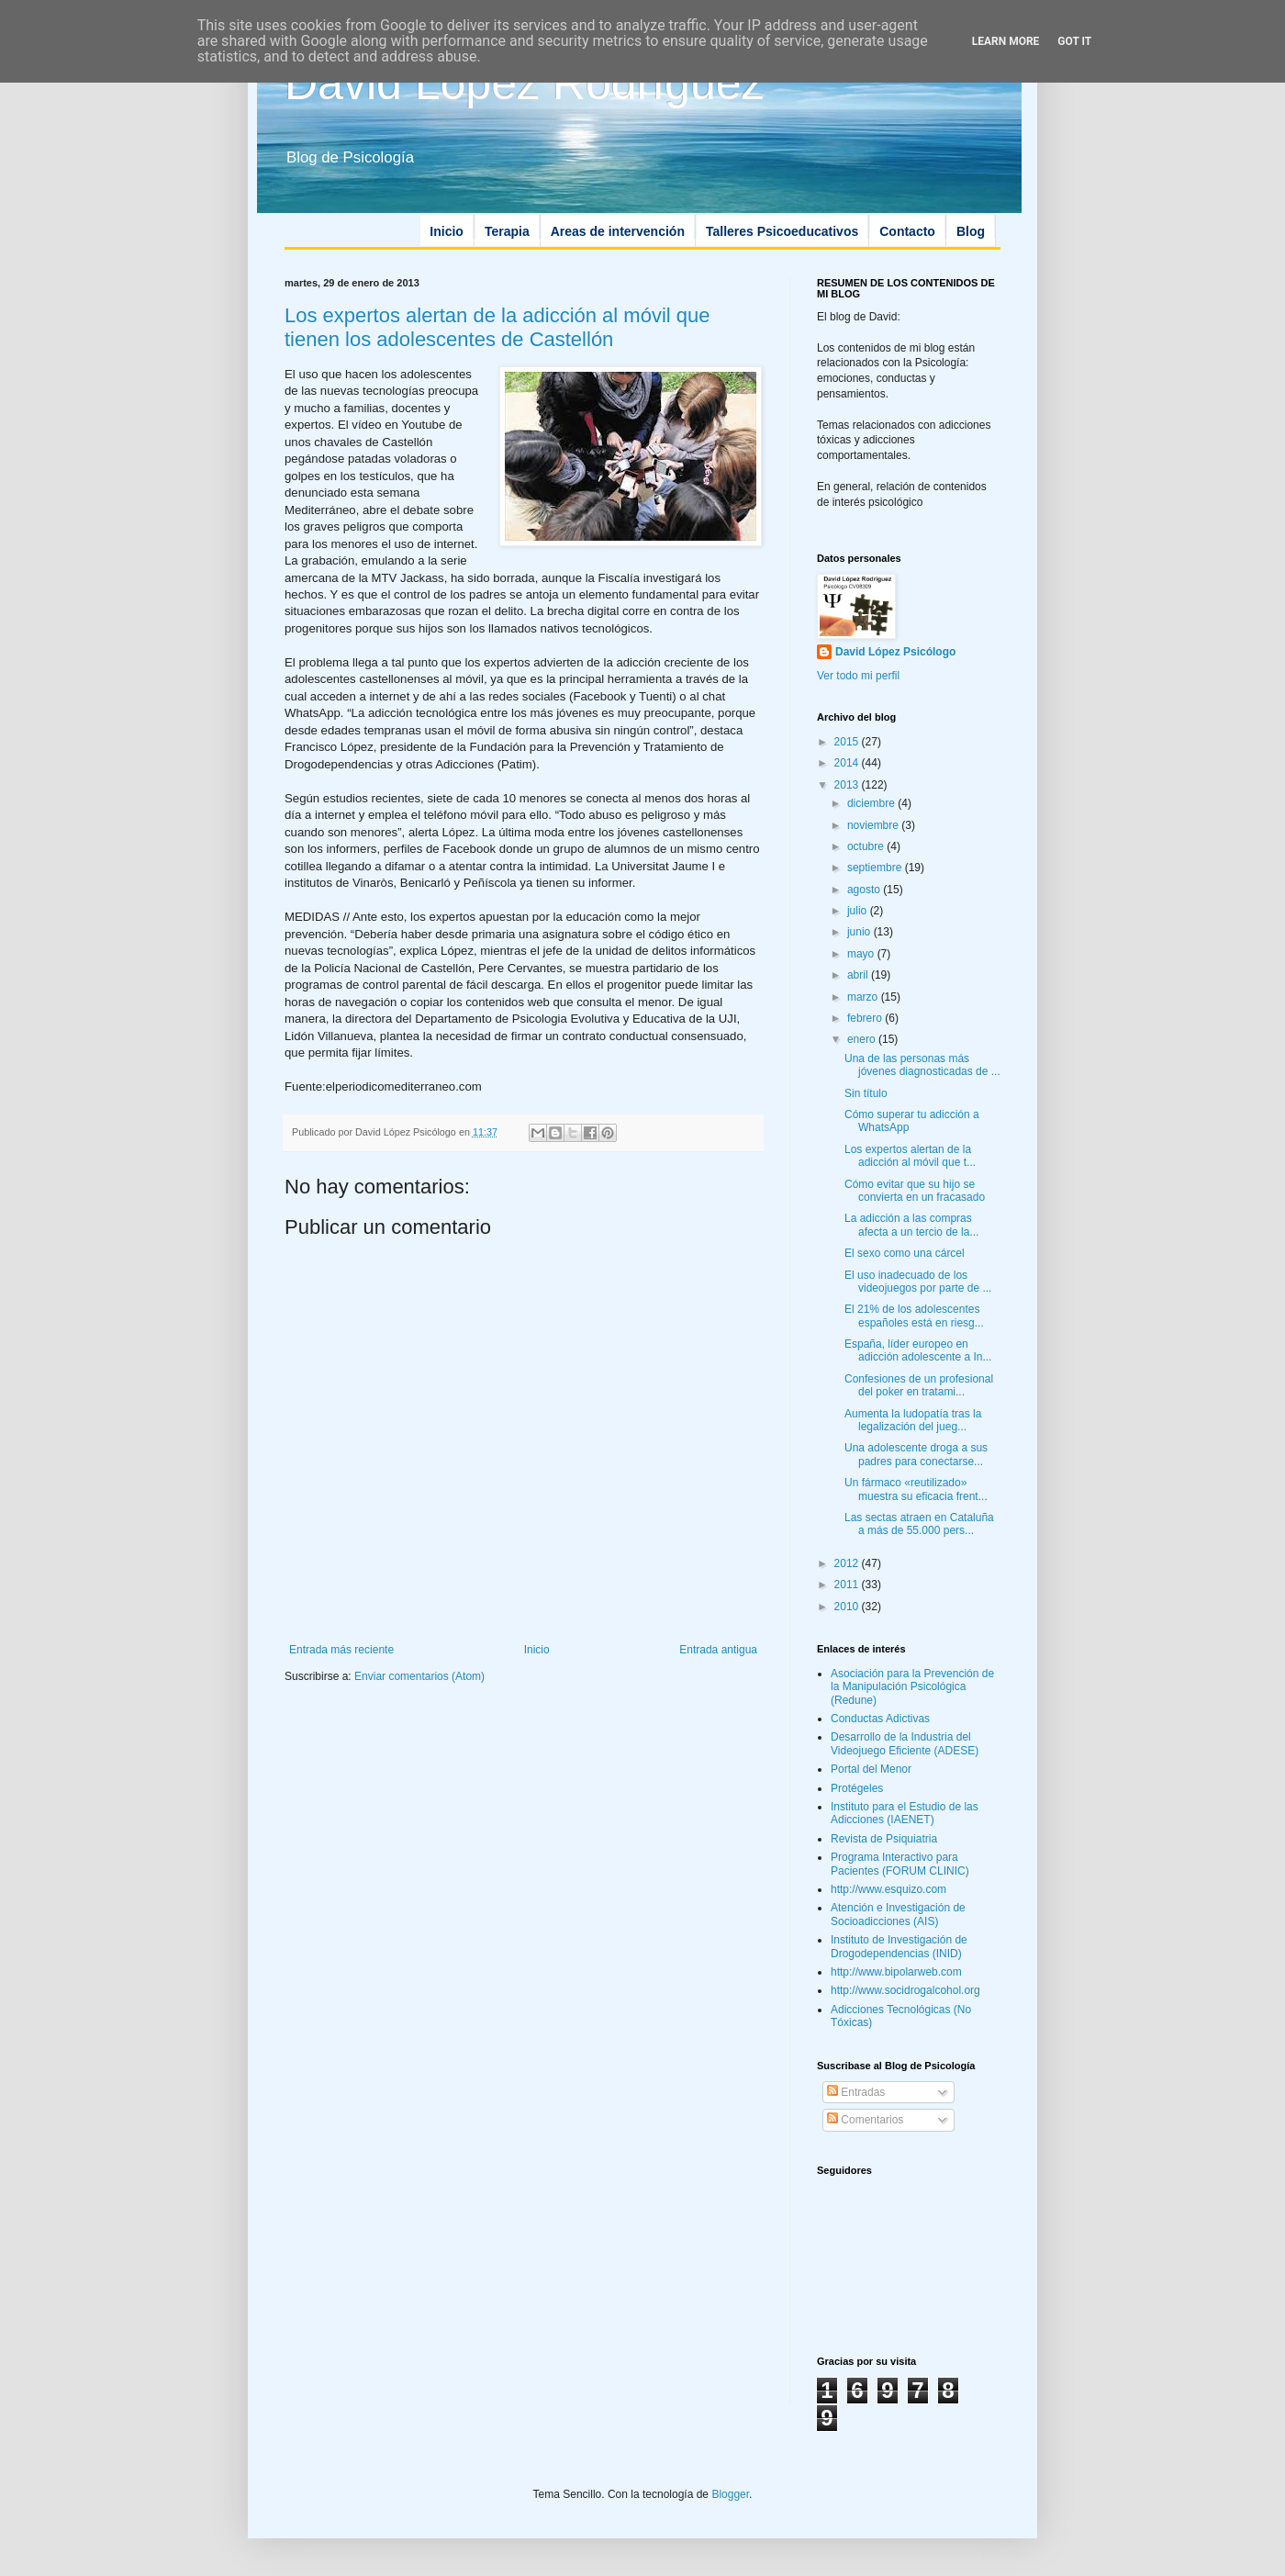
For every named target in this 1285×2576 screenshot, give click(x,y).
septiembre (876, 867)
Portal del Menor (871, 1769)
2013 (848, 784)
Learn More (1006, 41)
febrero (866, 1018)
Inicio (447, 231)
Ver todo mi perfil (858, 675)
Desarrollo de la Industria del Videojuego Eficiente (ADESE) (904, 1743)
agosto (865, 889)
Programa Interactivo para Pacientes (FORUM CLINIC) (900, 1863)
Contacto (907, 231)
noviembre (874, 825)
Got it (1074, 41)
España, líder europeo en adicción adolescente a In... (917, 1350)
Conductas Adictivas (880, 1718)
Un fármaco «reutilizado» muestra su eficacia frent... (916, 1489)
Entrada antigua (718, 1649)
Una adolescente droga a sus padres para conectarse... (916, 1454)
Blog (970, 231)
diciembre (872, 803)
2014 (848, 762)
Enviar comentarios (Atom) (419, 1676)
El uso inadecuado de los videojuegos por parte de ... (917, 1281)
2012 (848, 1563)
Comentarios (865, 2119)
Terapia (507, 231)
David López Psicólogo (895, 651)
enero (862, 1039)
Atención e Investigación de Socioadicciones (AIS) (898, 1914)
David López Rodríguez (525, 83)
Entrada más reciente (341, 1649)
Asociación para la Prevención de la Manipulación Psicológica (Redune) (912, 1687)
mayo (862, 953)
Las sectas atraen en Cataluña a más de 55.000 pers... (919, 1524)
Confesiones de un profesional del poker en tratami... (918, 1385)
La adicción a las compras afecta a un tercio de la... (911, 1225)
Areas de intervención (618, 231)
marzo (864, 997)
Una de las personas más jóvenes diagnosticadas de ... (922, 1065)
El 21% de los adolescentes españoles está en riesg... (914, 1315)
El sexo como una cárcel (904, 1253)
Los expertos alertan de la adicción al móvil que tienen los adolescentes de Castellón (497, 327)
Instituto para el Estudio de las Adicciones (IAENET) (904, 1813)
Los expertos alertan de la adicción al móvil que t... (910, 1156)
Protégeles (857, 1788)
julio (858, 910)
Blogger (730, 2494)
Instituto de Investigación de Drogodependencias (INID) (899, 1946)
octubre (867, 846)
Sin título (866, 1093)
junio (860, 931)
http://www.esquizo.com (888, 1889)
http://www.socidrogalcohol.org (905, 1990)
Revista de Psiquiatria (884, 1838)
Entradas (856, 2092)
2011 (848, 1584)
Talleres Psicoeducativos (782, 231)
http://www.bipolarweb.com (896, 1972)
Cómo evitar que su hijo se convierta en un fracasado (914, 1191)
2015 (848, 741)
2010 (848, 1606)
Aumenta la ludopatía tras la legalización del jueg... (912, 1420)
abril (859, 975)
